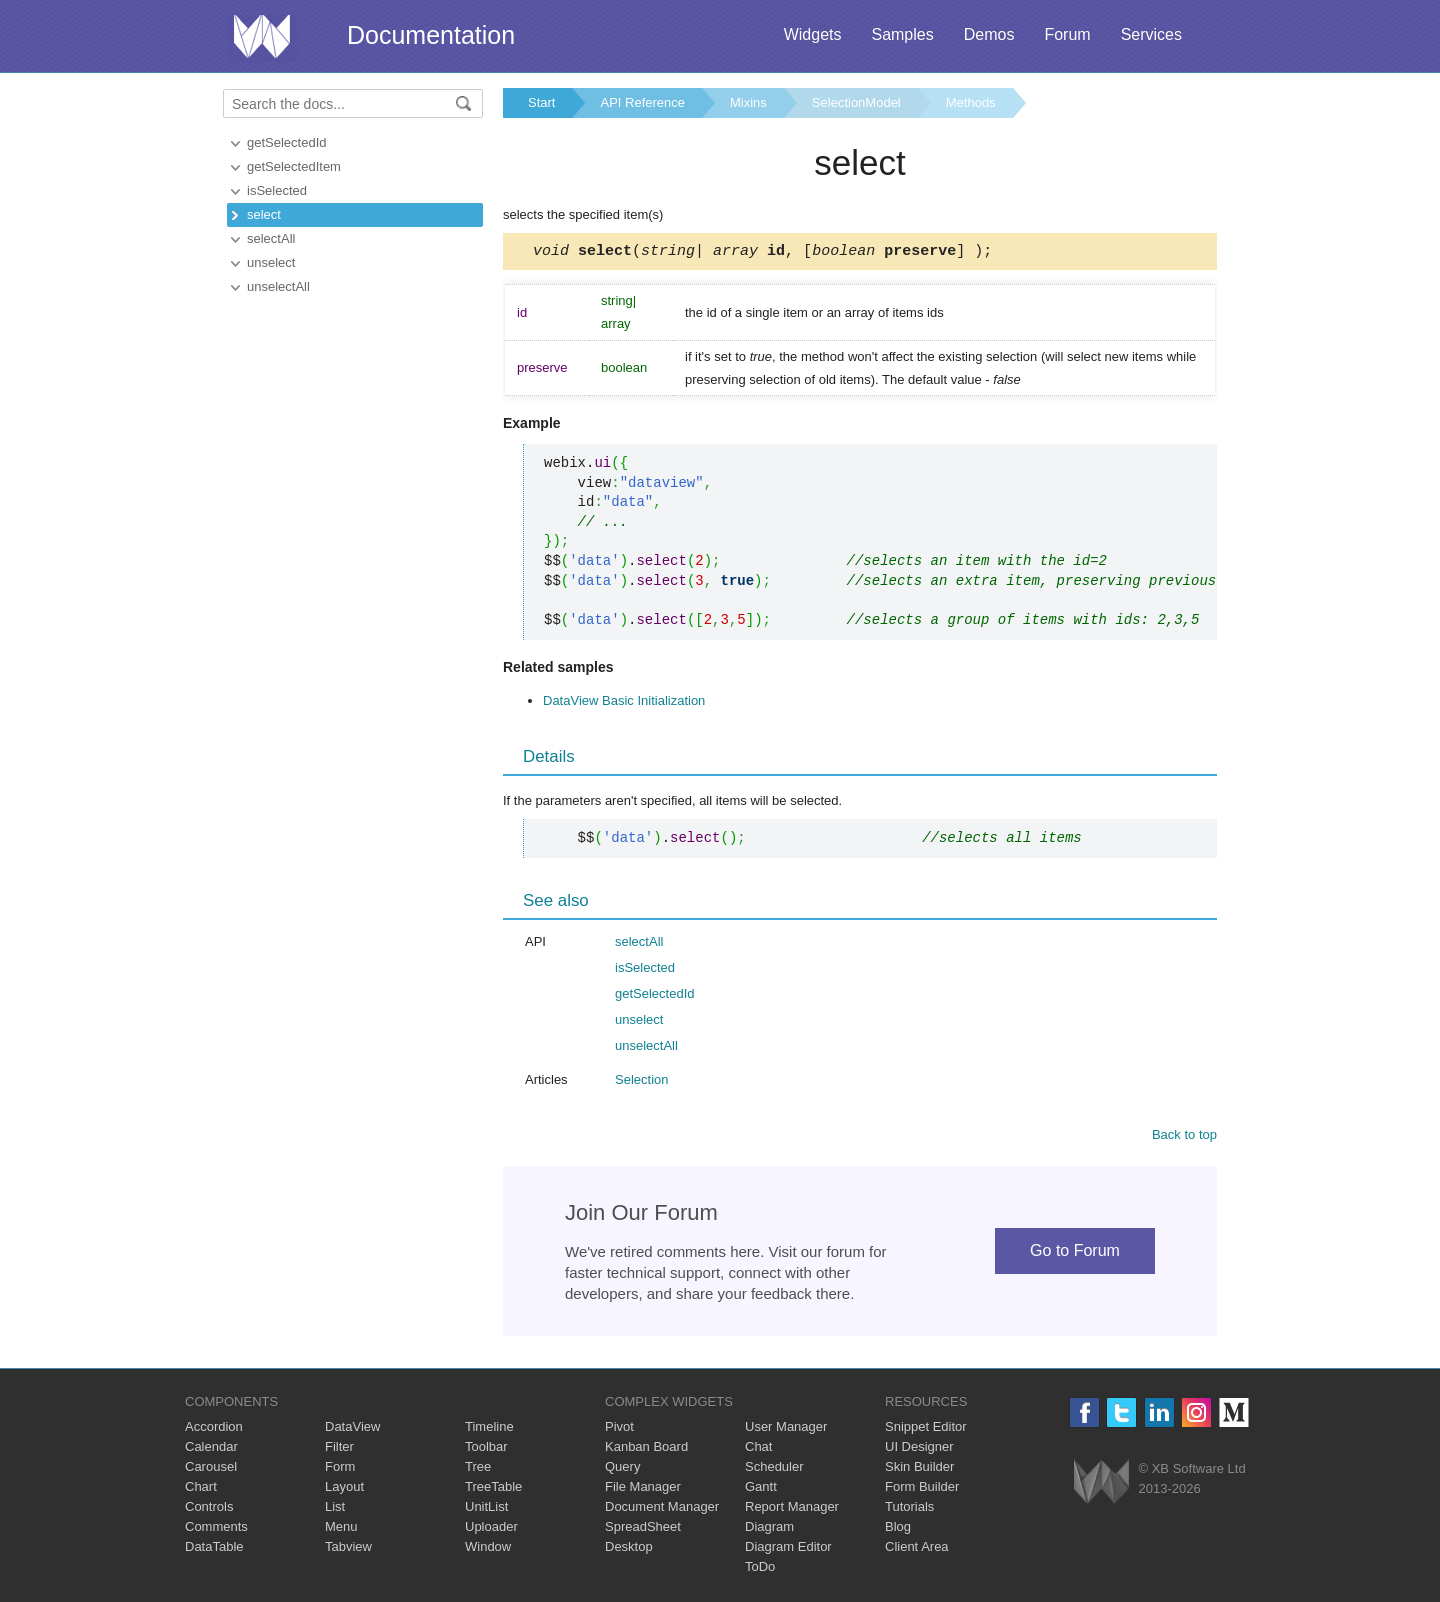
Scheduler (774, 1469)
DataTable (214, 1549)
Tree (478, 1469)
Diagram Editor (788, 1549)
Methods (971, 102)
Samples (902, 34)
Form (340, 1469)
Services (1151, 34)
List (335, 1509)
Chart (201, 1489)
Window (488, 1549)
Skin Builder (919, 1469)
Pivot (619, 1429)
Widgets (813, 34)
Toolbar (486, 1449)
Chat (758, 1449)
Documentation (431, 35)
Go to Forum (1075, 1253)
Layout (344, 1489)
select (264, 214)
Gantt (761, 1489)
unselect (271, 262)
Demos (989, 34)
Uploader (491, 1529)
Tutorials (909, 1509)
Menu (341, 1529)
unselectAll (278, 286)
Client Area (917, 1549)
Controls (209, 1509)
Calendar (211, 1449)
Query (622, 1469)
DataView (352, 1429)
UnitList (486, 1509)
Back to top (1184, 1137)
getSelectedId (287, 142)
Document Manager (662, 1509)
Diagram (769, 1529)
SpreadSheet (643, 1529)
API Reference (642, 102)
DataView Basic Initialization (624, 703)
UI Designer (919, 1449)
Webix (1101, 1484)
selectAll (271, 238)
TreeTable (493, 1489)
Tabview (348, 1549)
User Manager (786, 1429)
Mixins (748, 102)
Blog (898, 1529)
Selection (641, 1082)
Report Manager (792, 1509)
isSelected (277, 190)
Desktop (629, 1549)
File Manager (643, 1489)
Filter (339, 1449)
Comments (216, 1529)
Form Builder (922, 1489)
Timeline (489, 1429)
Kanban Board (646, 1449)
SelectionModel (856, 102)
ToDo (760, 1569)
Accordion (214, 1429)
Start (541, 102)
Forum (1067, 34)
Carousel (211, 1469)
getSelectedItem (294, 166)
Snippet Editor (926, 1429)
